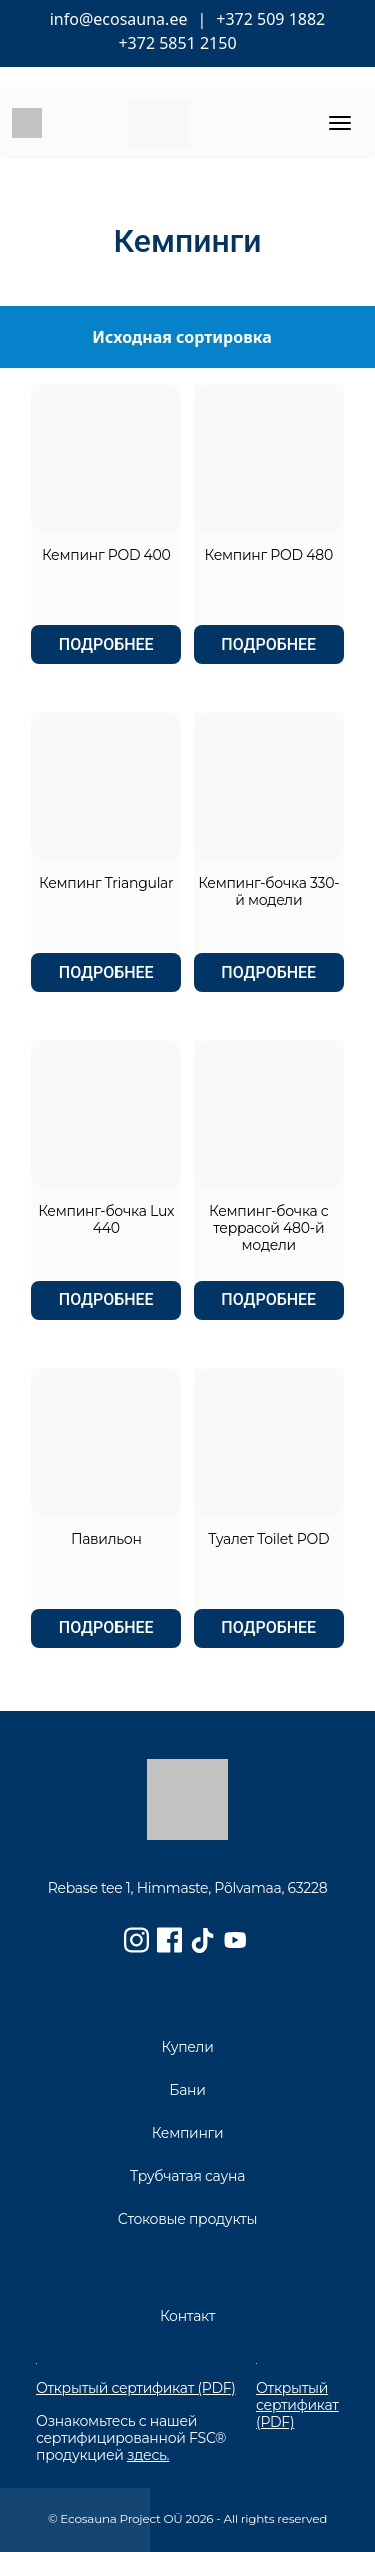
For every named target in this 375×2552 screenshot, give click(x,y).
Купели (187, 2047)
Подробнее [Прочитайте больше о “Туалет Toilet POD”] (268, 1627)
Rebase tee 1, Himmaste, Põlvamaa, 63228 (188, 1888)
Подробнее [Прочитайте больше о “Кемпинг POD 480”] (268, 644)
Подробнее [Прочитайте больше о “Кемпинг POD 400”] (106, 644)
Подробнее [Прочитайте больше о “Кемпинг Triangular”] (106, 972)
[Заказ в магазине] (187, 337)
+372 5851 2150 (177, 43)
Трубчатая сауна (187, 2176)
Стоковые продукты (187, 2219)
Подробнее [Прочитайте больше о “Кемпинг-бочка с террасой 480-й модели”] (268, 1299)
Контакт (187, 2316)
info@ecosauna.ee (119, 19)
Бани (187, 2090)
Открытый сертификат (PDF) (136, 2388)
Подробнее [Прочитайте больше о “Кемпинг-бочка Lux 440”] (106, 1299)
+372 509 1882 (270, 19)
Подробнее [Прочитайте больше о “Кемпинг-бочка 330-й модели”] (268, 972)
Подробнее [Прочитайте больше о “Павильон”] (106, 1627)
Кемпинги (188, 2133)
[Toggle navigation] (340, 123)
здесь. (148, 2455)
